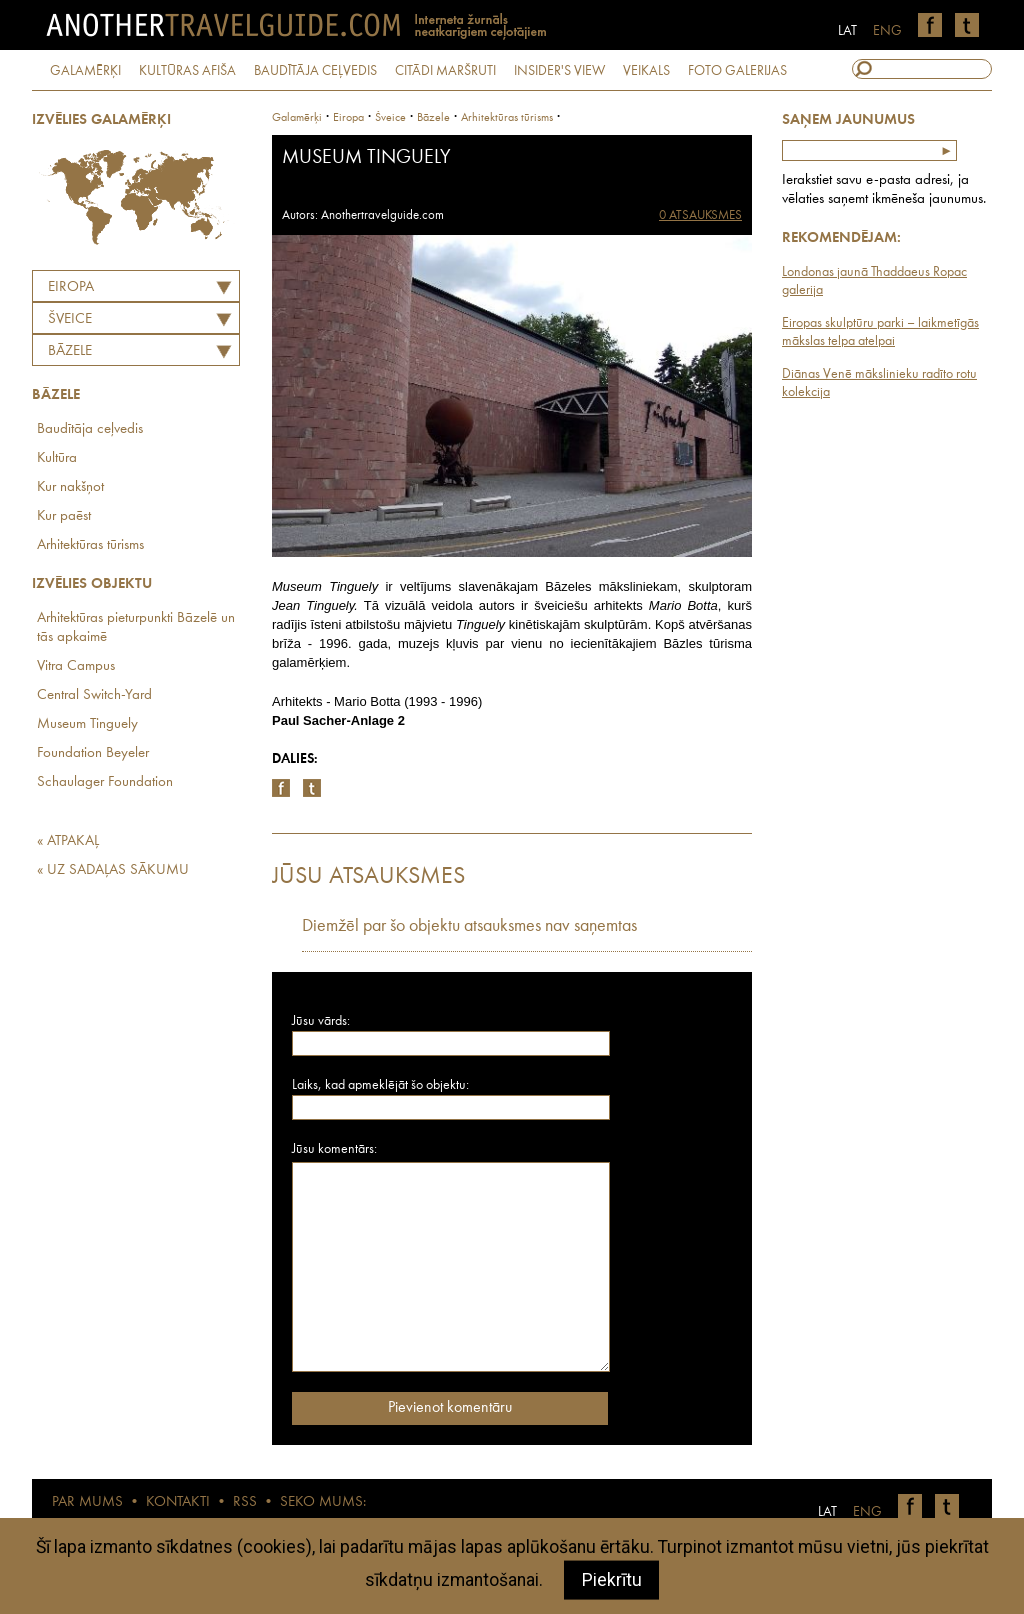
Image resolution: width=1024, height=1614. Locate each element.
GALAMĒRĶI (85, 71)
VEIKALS (646, 71)
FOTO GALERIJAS (737, 71)
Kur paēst (64, 516)
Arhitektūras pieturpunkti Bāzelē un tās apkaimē (136, 628)
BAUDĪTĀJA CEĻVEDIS (315, 71)
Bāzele (70, 351)
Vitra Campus (76, 666)
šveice (390, 118)
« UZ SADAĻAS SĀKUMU (113, 870)
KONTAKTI (178, 1502)
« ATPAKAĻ (68, 841)
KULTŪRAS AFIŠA (187, 71)
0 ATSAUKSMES (700, 215)
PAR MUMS (87, 1502)
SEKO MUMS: (323, 1502)
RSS (245, 1502)
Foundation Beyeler (93, 753)
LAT (847, 31)
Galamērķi (297, 118)
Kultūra (57, 458)
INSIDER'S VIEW (559, 71)
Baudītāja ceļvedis (90, 429)
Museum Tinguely (87, 724)
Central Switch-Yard (94, 695)
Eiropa (71, 287)
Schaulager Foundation (105, 782)
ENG (887, 31)
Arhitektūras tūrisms (90, 545)
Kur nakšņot (70, 487)
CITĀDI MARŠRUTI (445, 71)
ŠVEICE (70, 319)
